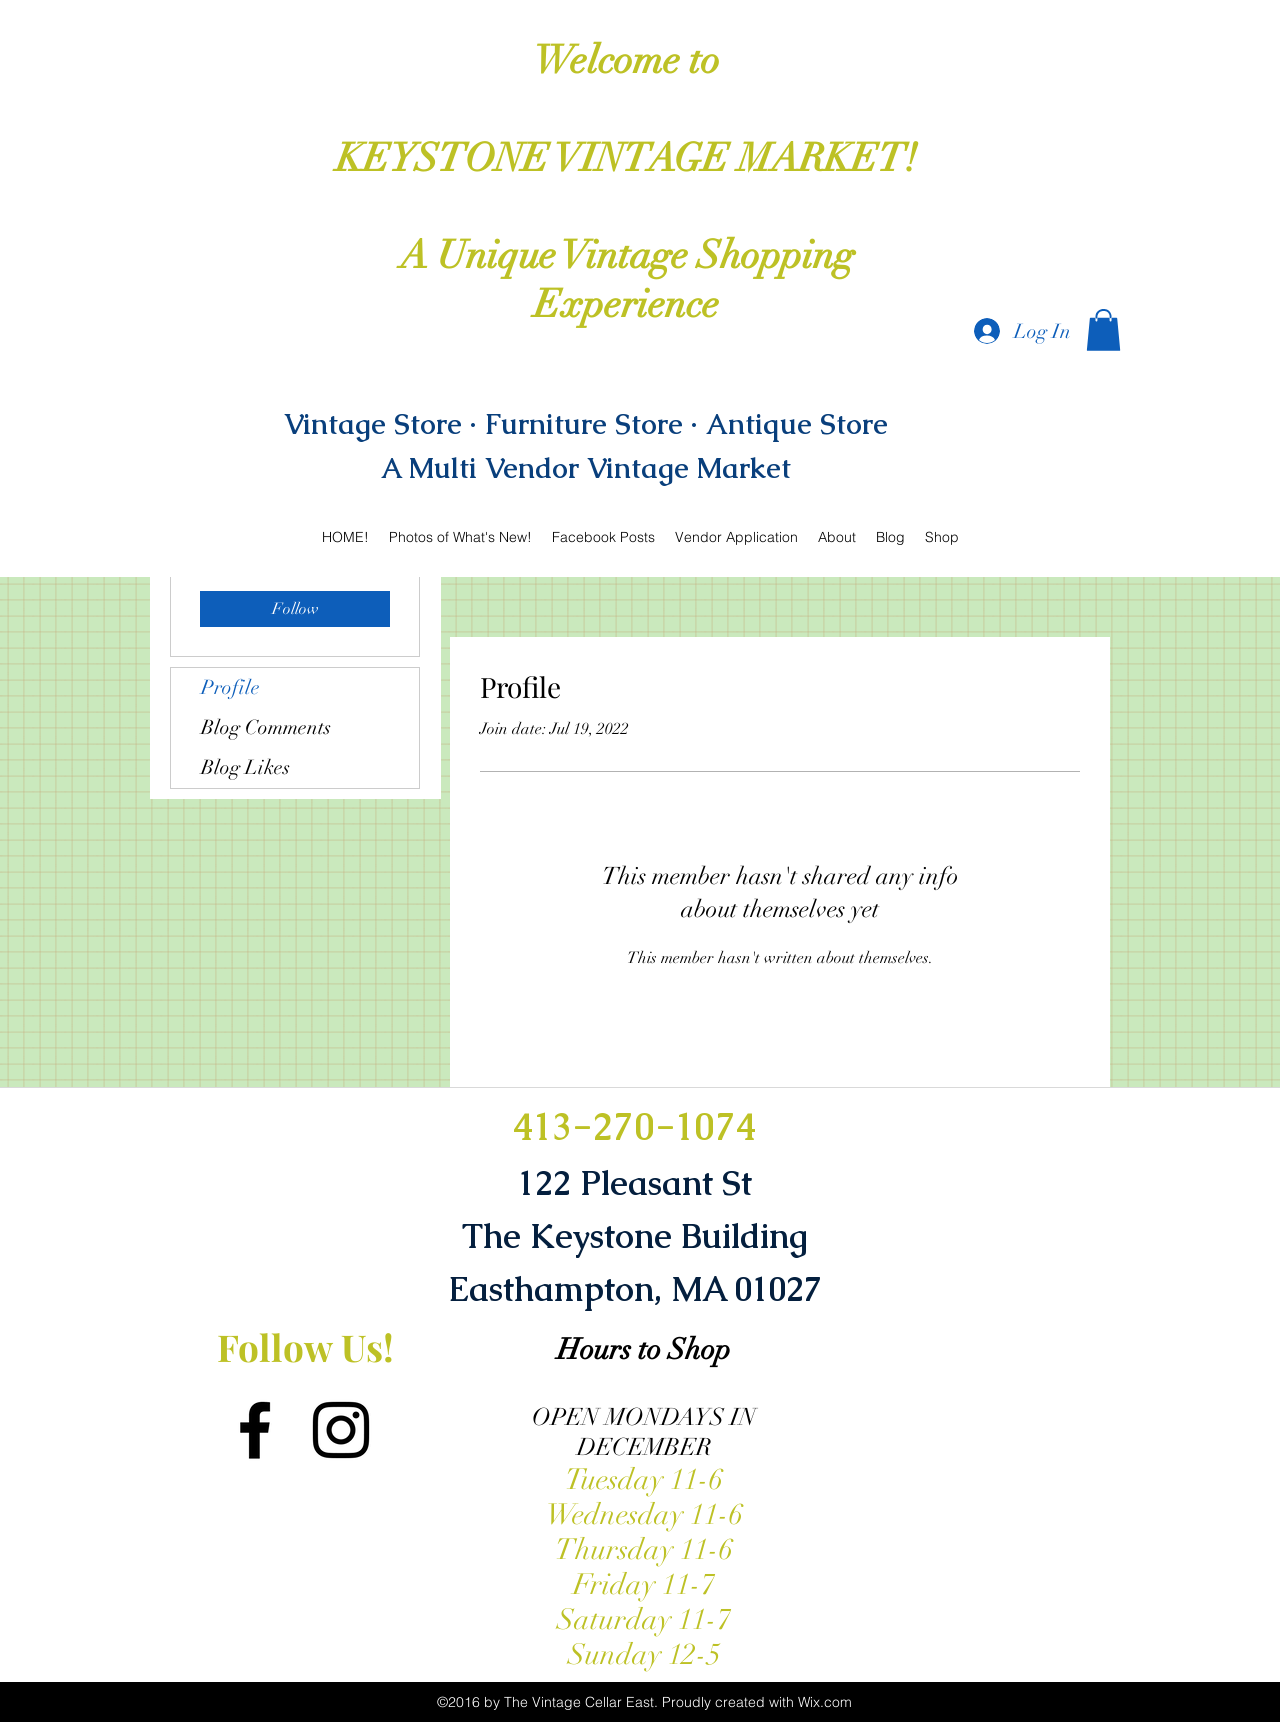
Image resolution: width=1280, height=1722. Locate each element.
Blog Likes (245, 767)
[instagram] (341, 1430)
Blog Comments (266, 727)
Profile (230, 687)
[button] (1103, 330)
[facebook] (255, 1430)
